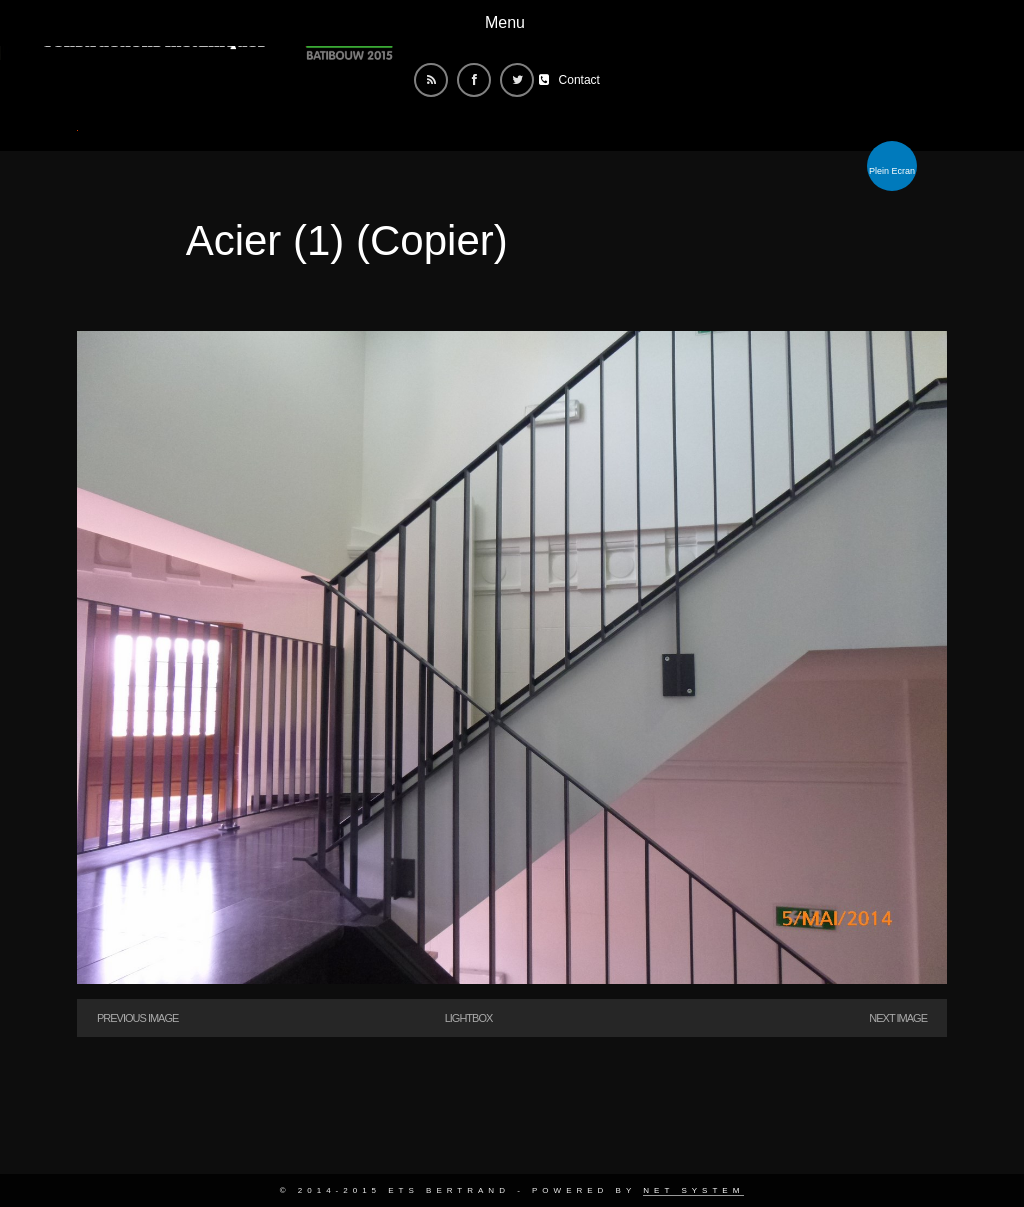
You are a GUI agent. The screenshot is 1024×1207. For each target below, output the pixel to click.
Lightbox (469, 1018)
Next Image (898, 1018)
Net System (693, 1190)
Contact (579, 80)
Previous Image (137, 1018)
